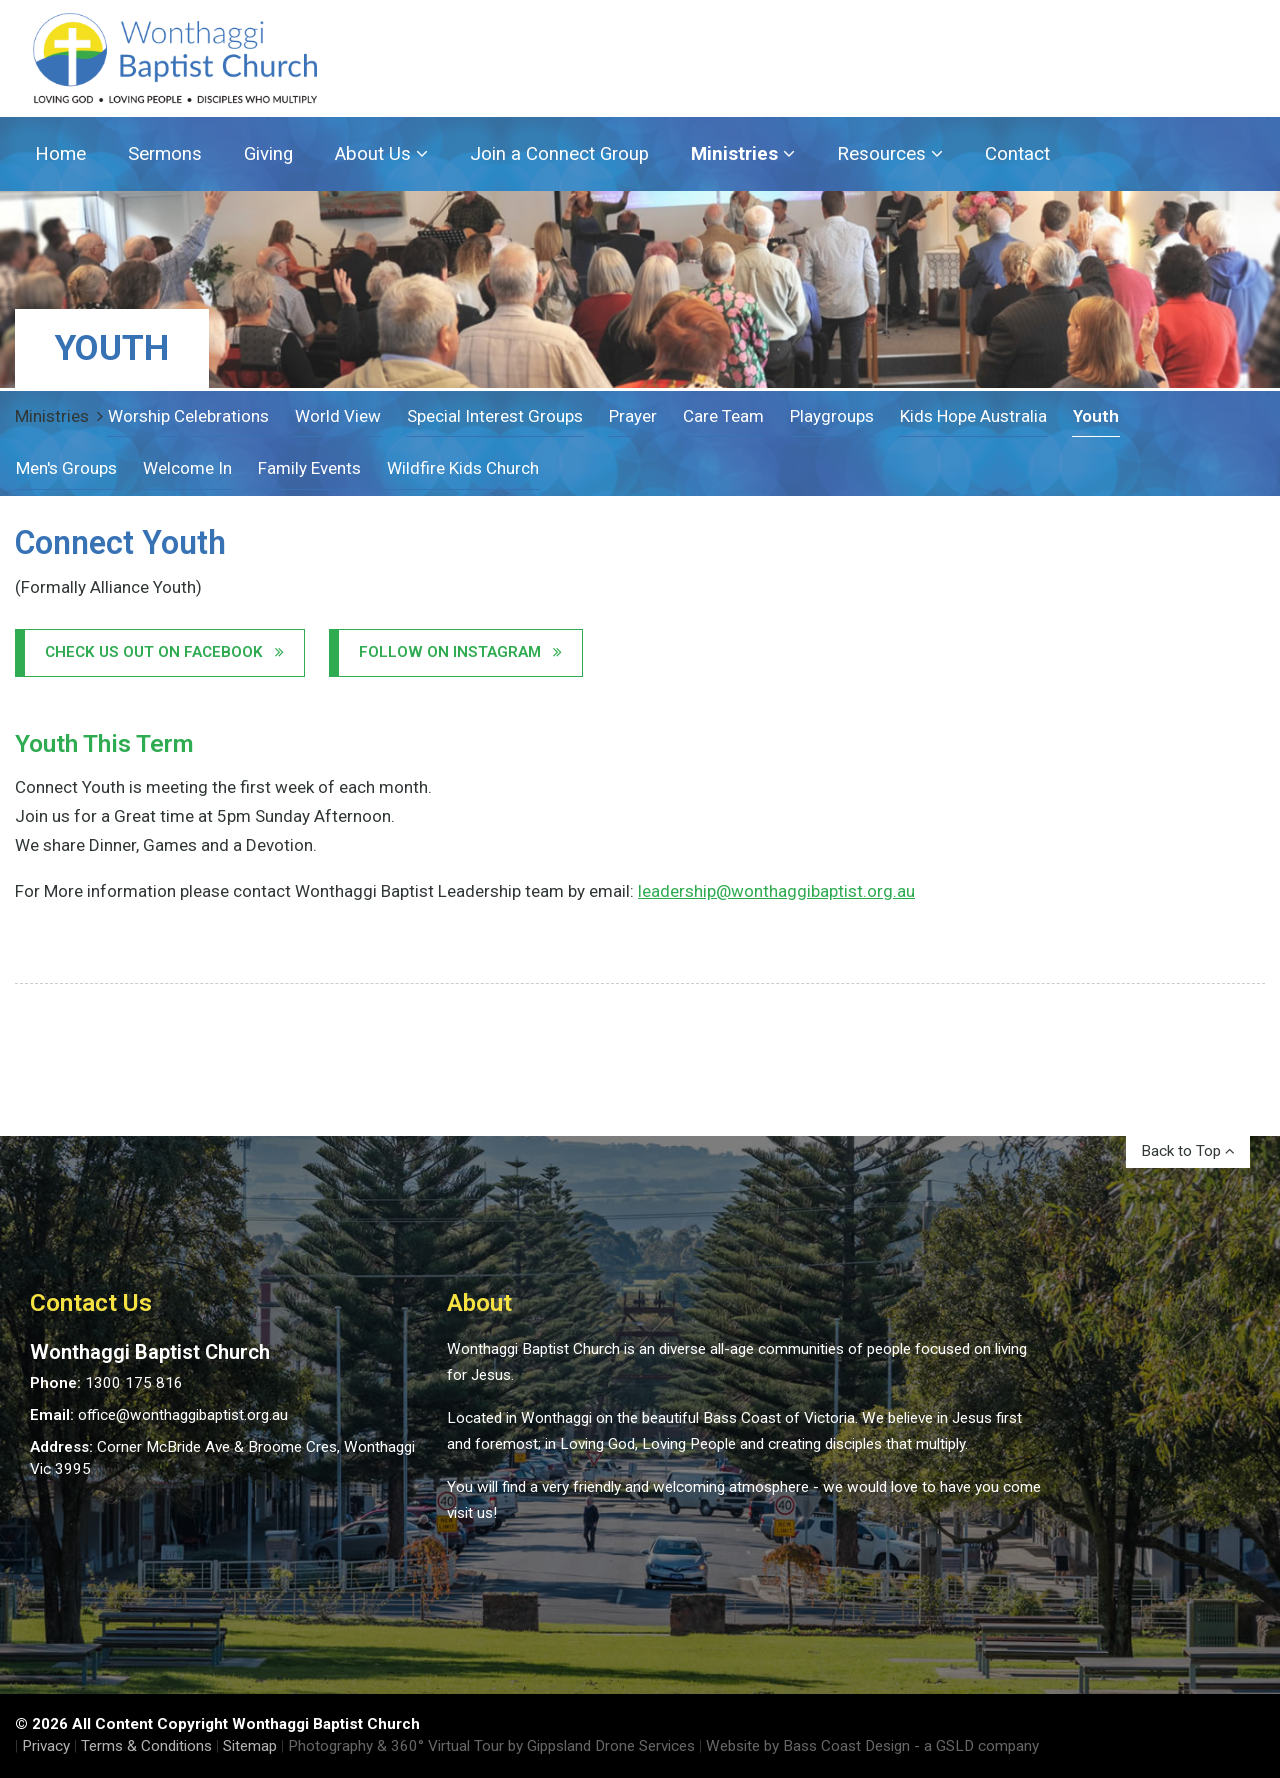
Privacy (46, 1746)
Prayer (633, 416)
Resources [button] (890, 154)
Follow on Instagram (460, 652)
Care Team (723, 416)
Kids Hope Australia (973, 416)
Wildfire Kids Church (463, 468)
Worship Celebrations (188, 416)
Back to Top (1188, 1151)
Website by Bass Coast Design (808, 1746)
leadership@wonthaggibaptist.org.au (776, 891)
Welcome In (187, 468)
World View (338, 416)
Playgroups (832, 416)
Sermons (165, 154)
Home (60, 154)
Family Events (309, 468)
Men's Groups (66, 468)
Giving (268, 154)
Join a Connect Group (559, 154)
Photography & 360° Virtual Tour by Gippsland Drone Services (491, 1746)
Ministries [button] (743, 154)
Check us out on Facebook (164, 652)
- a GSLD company (976, 1746)
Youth (1096, 416)
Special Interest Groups (495, 416)
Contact (1017, 154)
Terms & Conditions (146, 1746)
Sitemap (250, 1746)
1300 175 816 (134, 1383)
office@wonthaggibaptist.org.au (183, 1415)
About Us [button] (381, 154)
